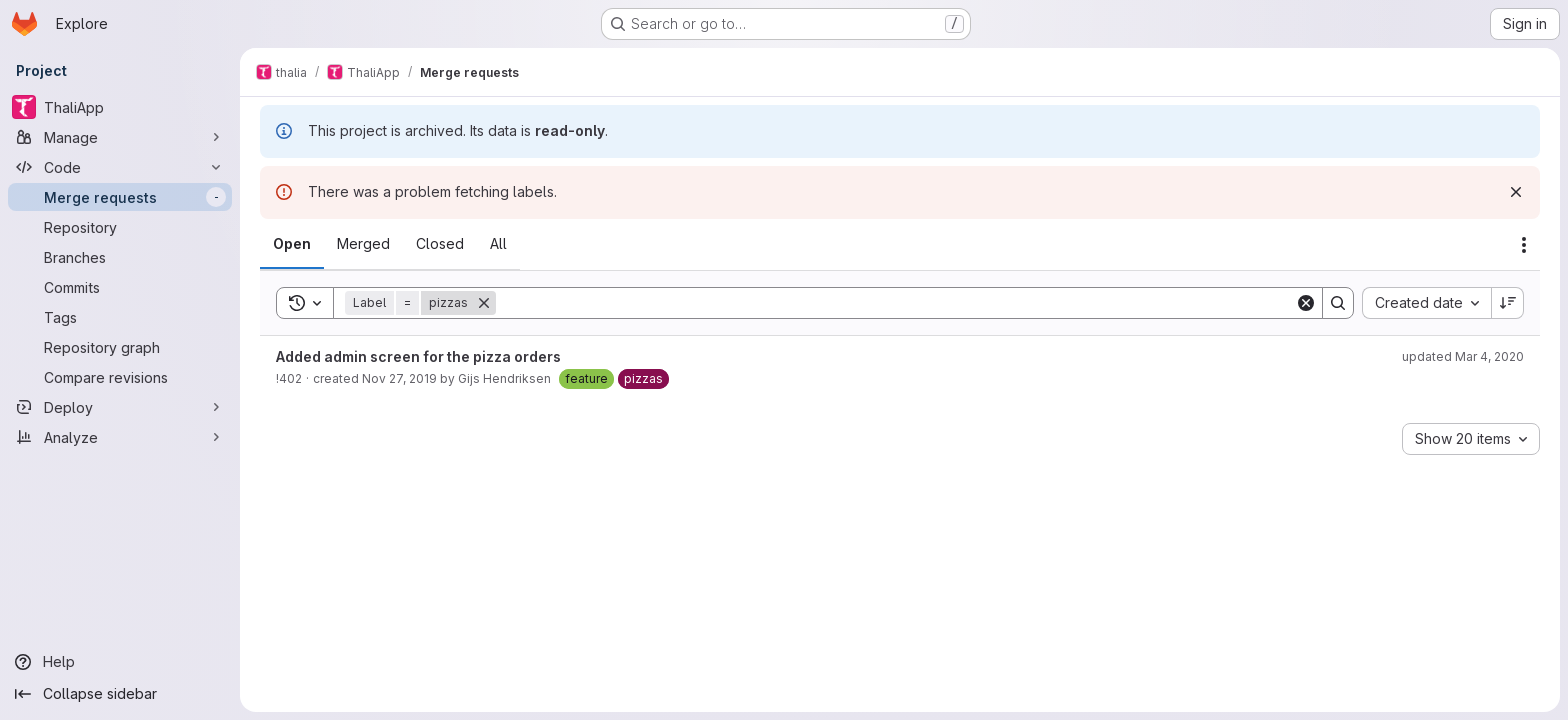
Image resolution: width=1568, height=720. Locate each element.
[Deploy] (120, 407)
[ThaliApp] (120, 107)
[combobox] (1426, 303)
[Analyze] (120, 437)
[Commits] (120, 287)
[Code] (120, 167)
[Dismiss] (1516, 192)
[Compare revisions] (120, 377)
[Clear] (1306, 303)
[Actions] (1524, 245)
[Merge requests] (120, 197)
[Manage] (120, 137)
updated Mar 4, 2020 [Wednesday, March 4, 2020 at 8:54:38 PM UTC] (1463, 356)
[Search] (895, 303)
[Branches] (120, 257)
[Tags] (120, 317)
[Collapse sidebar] (120, 694)
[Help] (120, 662)
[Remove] (484, 303)
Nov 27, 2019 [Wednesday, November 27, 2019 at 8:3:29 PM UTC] (399, 378)
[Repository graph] (120, 347)
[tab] (292, 244)
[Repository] (120, 227)
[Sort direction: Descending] (1508, 303)
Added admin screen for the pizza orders (418, 356)
